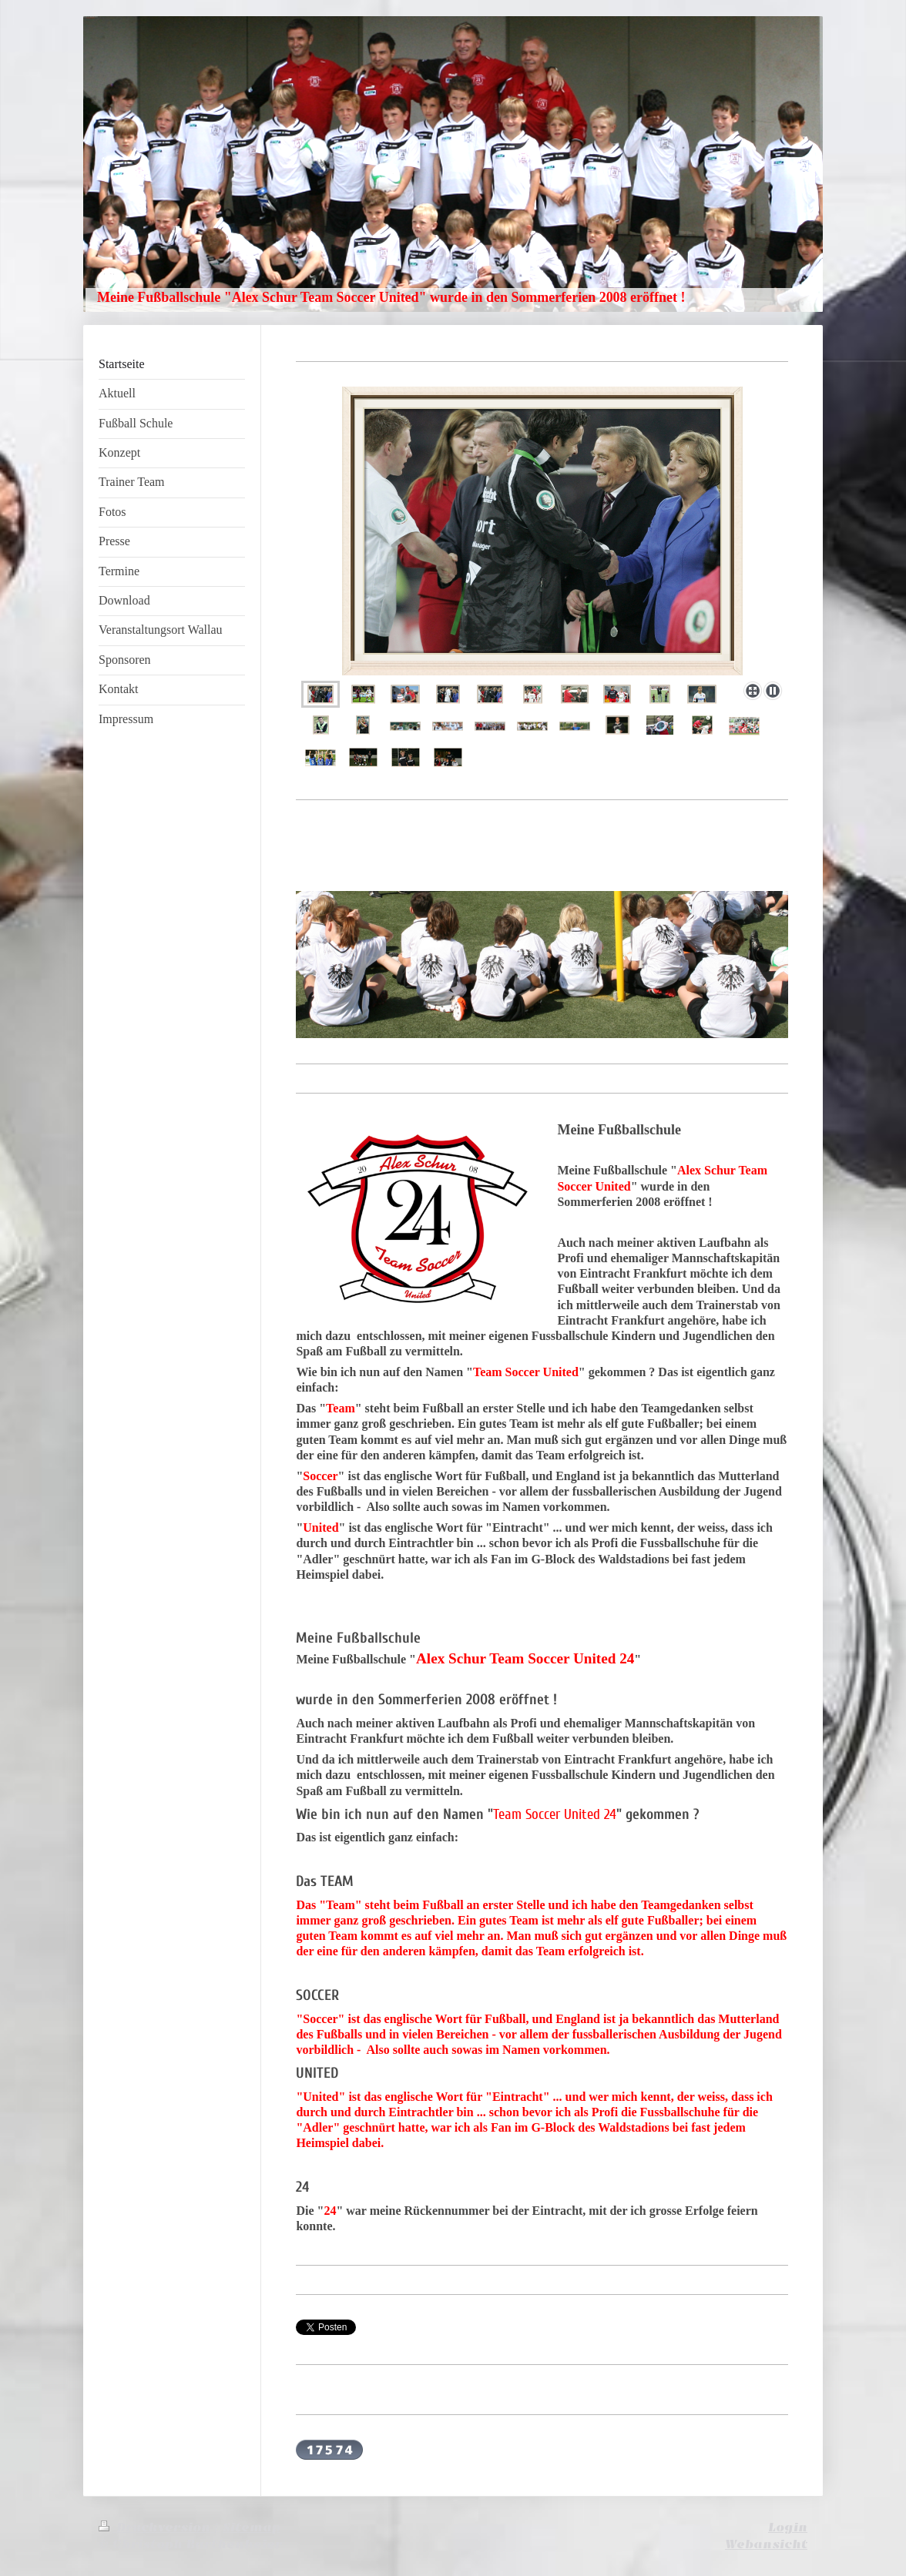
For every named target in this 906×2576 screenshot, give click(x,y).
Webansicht (766, 2544)
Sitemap (251, 2527)
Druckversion (156, 2527)
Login (787, 2527)
